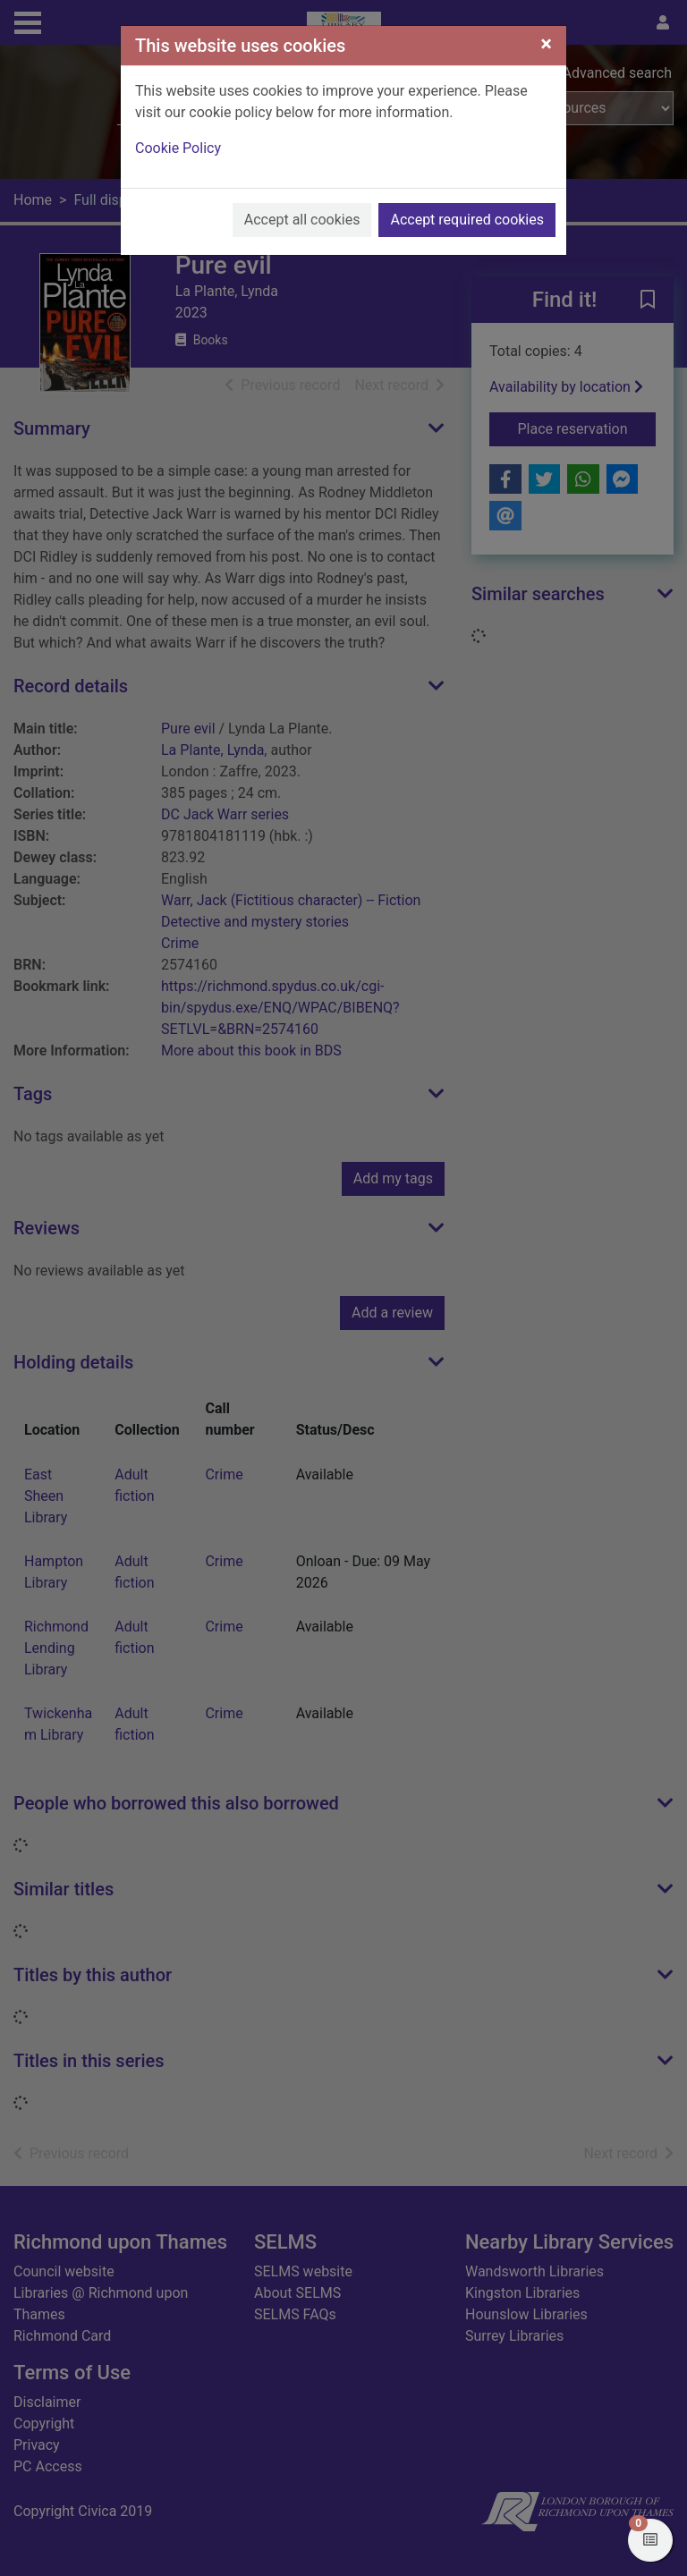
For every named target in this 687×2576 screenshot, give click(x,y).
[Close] (546, 44)
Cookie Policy (178, 148)
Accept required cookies (467, 219)
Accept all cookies (302, 219)
